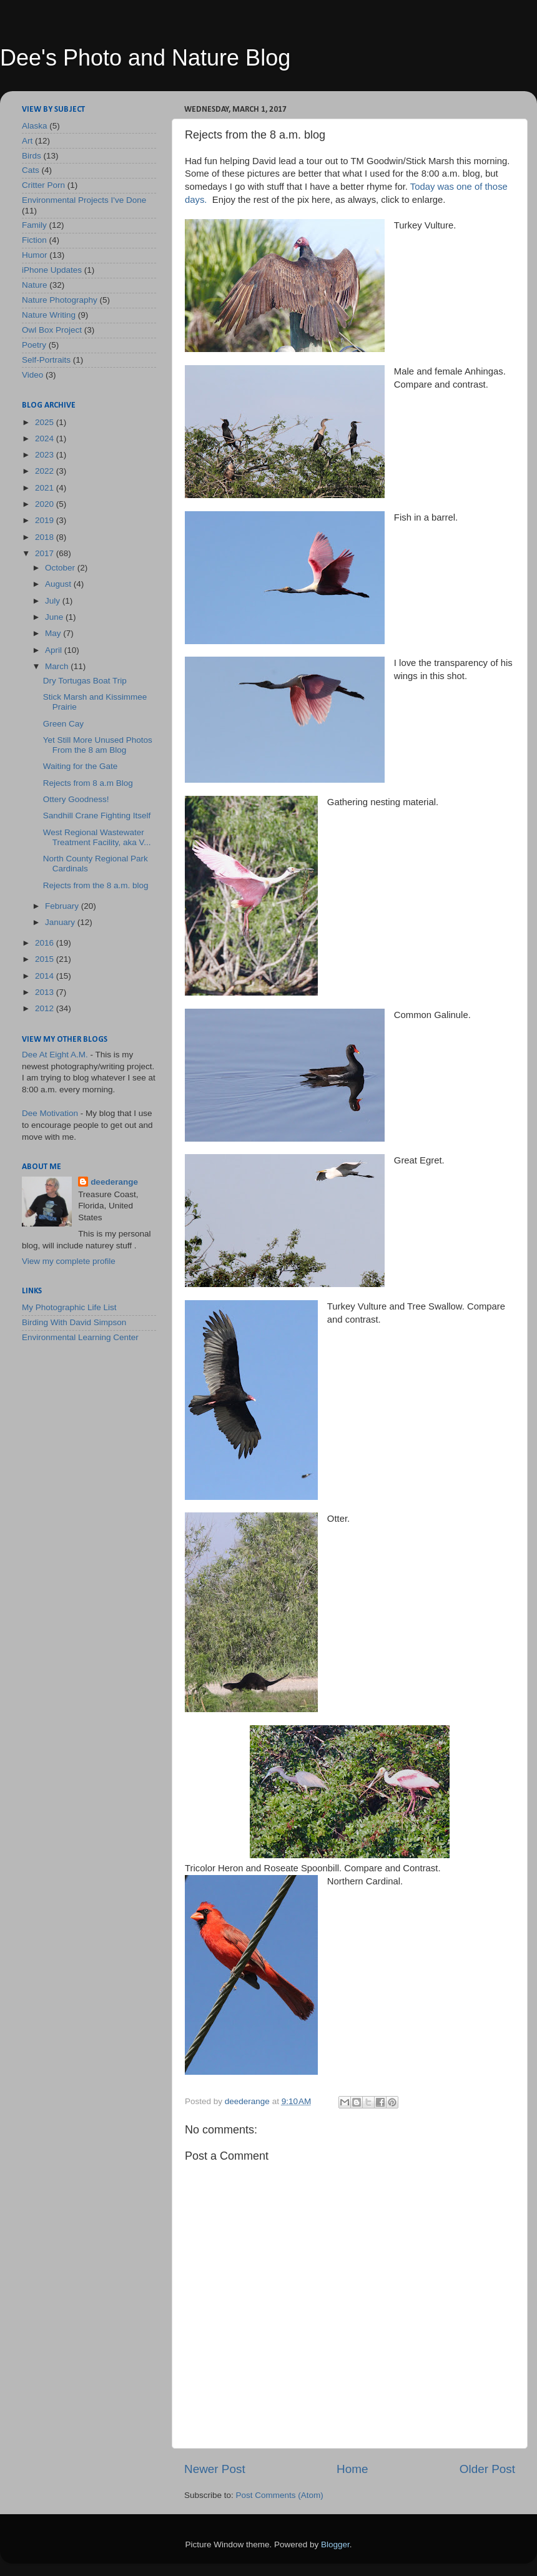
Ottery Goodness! (76, 799)
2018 (45, 537)
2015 (45, 959)
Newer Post (214, 2469)
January (61, 922)
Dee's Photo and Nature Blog (145, 58)
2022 (45, 471)
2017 (45, 553)
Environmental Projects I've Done (84, 200)
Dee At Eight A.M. (55, 1054)
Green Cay (63, 723)
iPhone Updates (52, 270)
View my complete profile (69, 1261)
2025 (45, 422)
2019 (45, 520)
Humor (34, 255)
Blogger (335, 2544)
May (54, 633)
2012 (45, 1008)
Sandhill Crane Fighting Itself (97, 815)
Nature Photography (59, 300)
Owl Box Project (52, 330)
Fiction (34, 240)
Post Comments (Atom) (279, 2495)
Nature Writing (49, 315)
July (53, 600)
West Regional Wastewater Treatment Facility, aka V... (97, 837)
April (54, 650)
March (58, 666)
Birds (31, 155)
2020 (45, 504)
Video (32, 375)
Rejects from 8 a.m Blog (88, 783)
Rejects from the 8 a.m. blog (96, 885)
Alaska (34, 125)
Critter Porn (43, 185)
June (55, 617)
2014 (45, 976)
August (59, 584)
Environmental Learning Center (80, 1337)
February (63, 906)
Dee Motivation (50, 1113)
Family (34, 225)
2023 (45, 454)
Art (27, 140)
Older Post (487, 2469)
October (61, 567)
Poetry (34, 345)
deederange (114, 1182)
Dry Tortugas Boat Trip (85, 680)
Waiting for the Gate (80, 766)
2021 (45, 487)
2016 (45, 943)
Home (352, 2469)
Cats (30, 170)
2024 (45, 438)
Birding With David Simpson (74, 1322)
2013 (45, 992)
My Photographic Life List (69, 1307)
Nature (34, 285)
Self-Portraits (46, 360)
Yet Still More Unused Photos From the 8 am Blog (97, 745)
